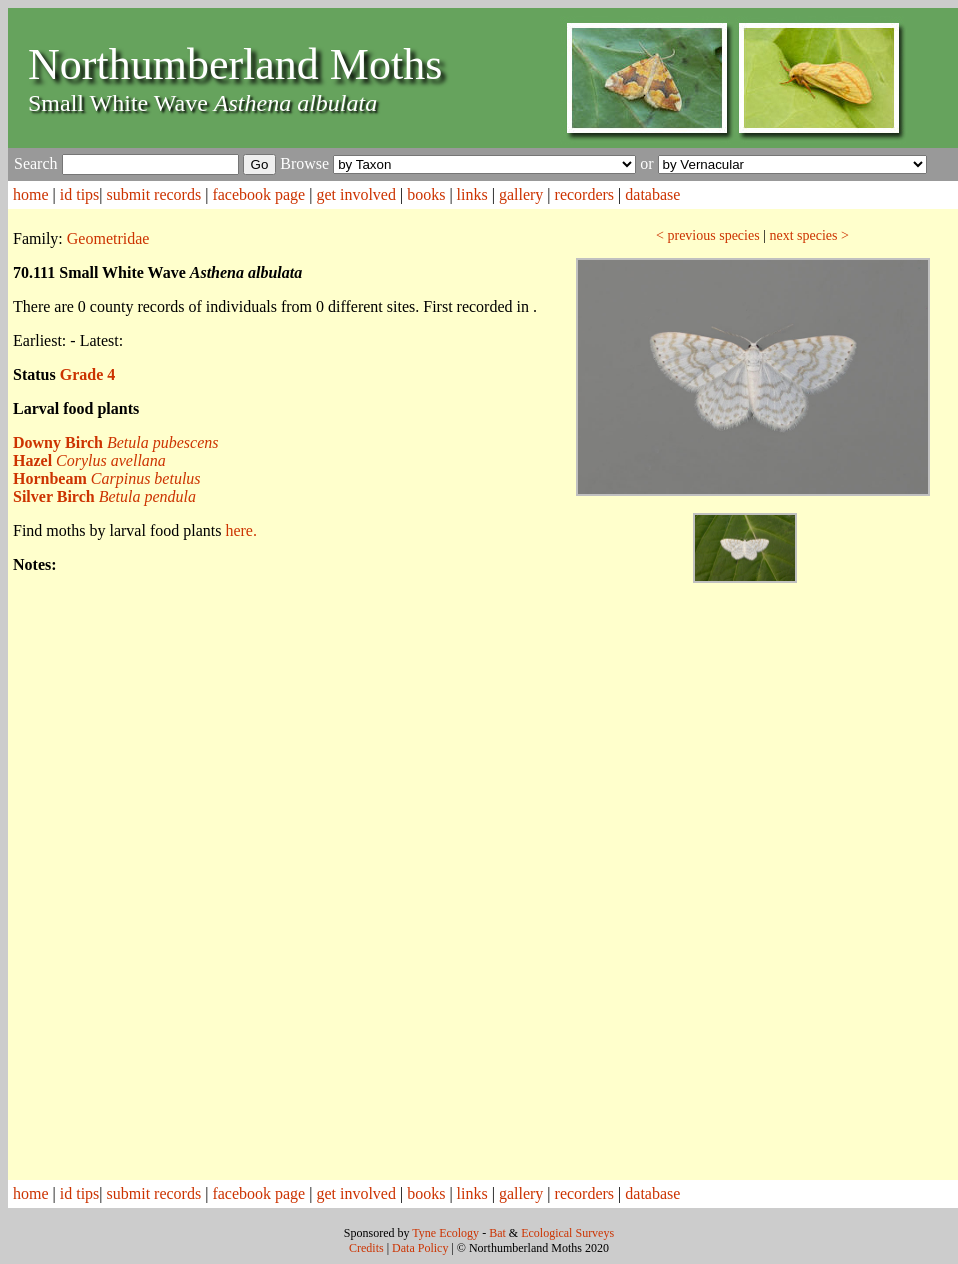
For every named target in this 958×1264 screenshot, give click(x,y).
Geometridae (108, 238)
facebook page (258, 194)
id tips (80, 194)
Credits (366, 1248)
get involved (356, 194)
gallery (521, 194)
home (31, 194)
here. (241, 530)
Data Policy (420, 1248)
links (472, 194)
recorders (585, 194)
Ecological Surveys (567, 1233)
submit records (154, 194)
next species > (808, 235)
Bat (497, 1233)
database (652, 194)
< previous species (708, 235)
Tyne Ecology (445, 1233)
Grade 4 (88, 374)
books (426, 194)
